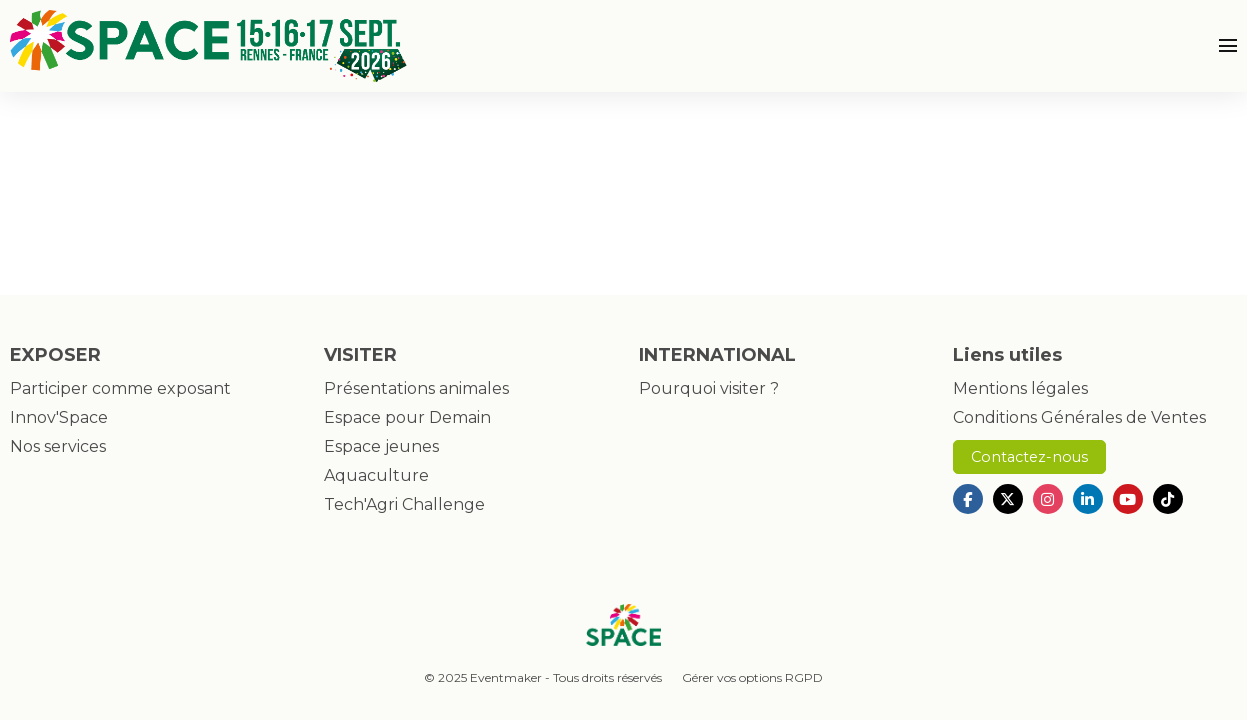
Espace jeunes (381, 446)
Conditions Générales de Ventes (1079, 417)
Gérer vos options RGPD (752, 677)
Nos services (58, 446)
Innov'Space (59, 417)
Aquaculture (376, 475)
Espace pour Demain (407, 417)
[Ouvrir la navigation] (1228, 46)
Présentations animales (416, 388)
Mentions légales (1020, 388)
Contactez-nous (1029, 457)
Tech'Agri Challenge (404, 504)
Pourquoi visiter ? (709, 388)
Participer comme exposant (120, 388)
